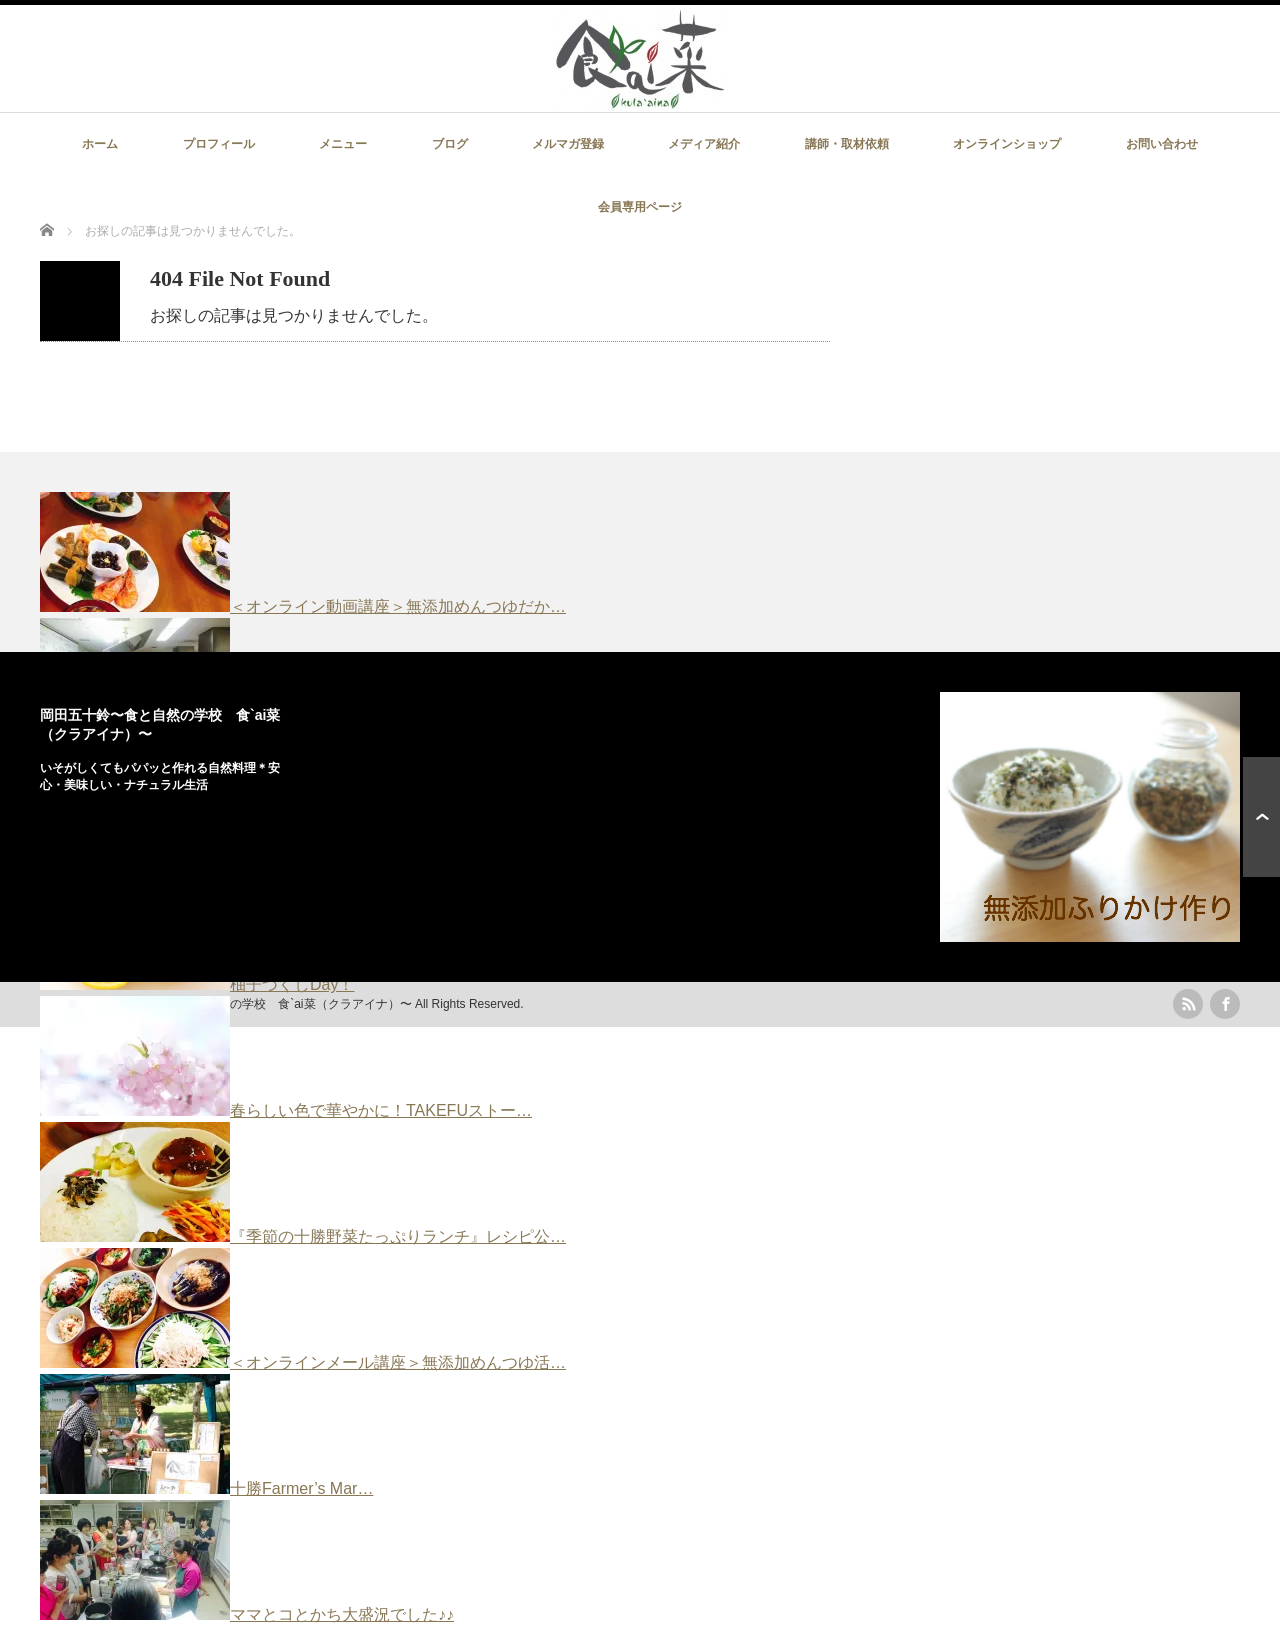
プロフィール (219, 144)
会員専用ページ (640, 207)
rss (1188, 1004)
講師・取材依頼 (847, 144)
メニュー (343, 144)
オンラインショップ (1007, 144)
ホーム (100, 144)
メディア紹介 (704, 144)
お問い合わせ (1162, 144)
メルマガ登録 (568, 144)
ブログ (450, 144)
